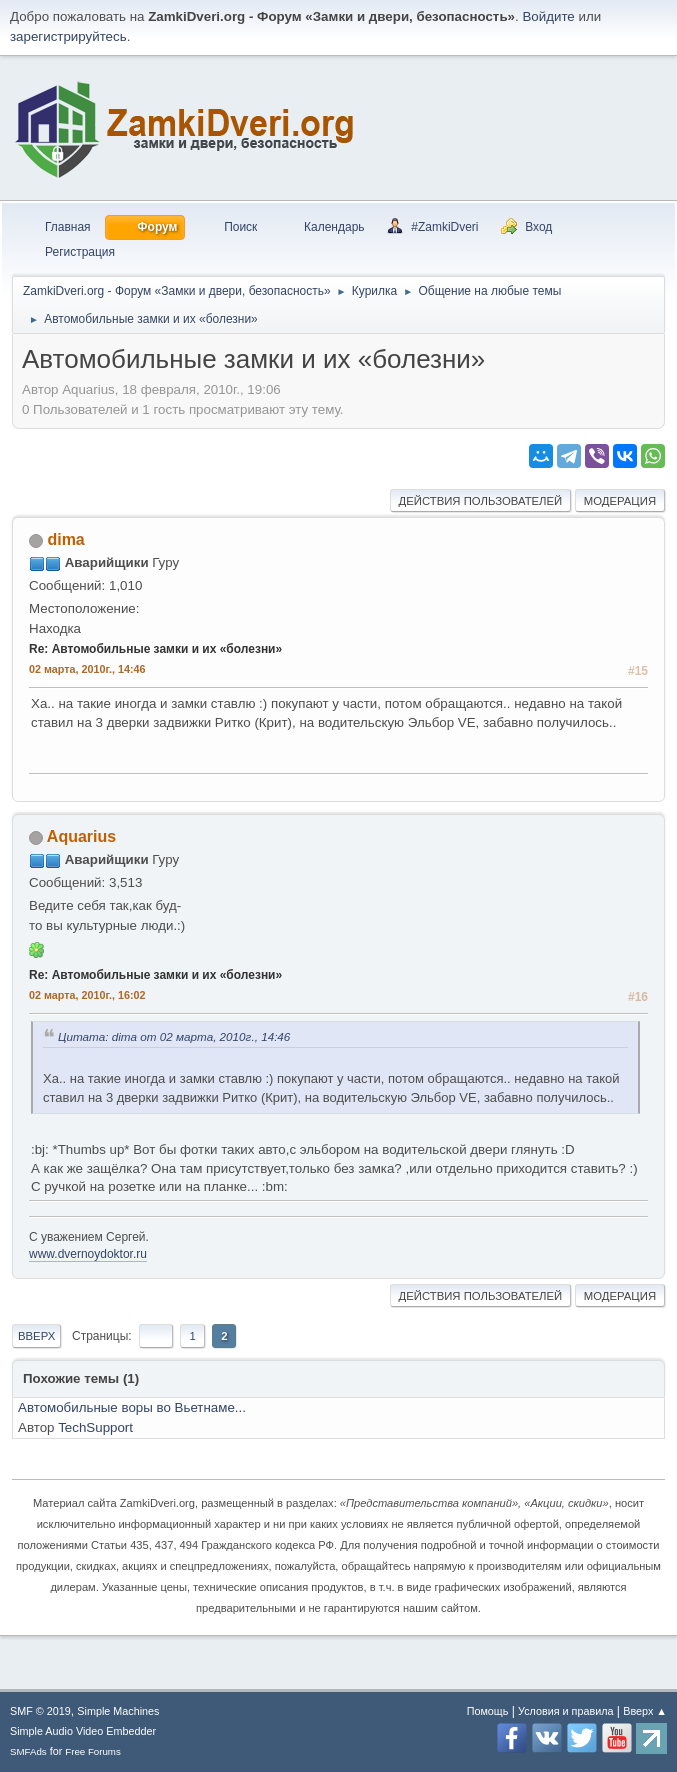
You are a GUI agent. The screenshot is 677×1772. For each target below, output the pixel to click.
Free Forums (93, 1751)
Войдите (548, 16)
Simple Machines (118, 1711)
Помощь (488, 1711)
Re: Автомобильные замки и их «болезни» (155, 649)
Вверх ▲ (645, 1711)
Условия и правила (565, 1711)
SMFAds (28, 1751)
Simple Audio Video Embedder (83, 1731)
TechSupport (95, 1427)
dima (65, 539)
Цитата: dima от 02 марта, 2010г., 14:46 (174, 1036)
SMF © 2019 (40, 1711)
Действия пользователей (481, 501)
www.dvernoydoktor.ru (88, 1254)
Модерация (620, 501)
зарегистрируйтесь (68, 36)
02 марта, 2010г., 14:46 (87, 669)
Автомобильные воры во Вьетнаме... (132, 1407)
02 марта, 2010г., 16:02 (87, 995)
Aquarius (81, 836)
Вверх (36, 1336)
